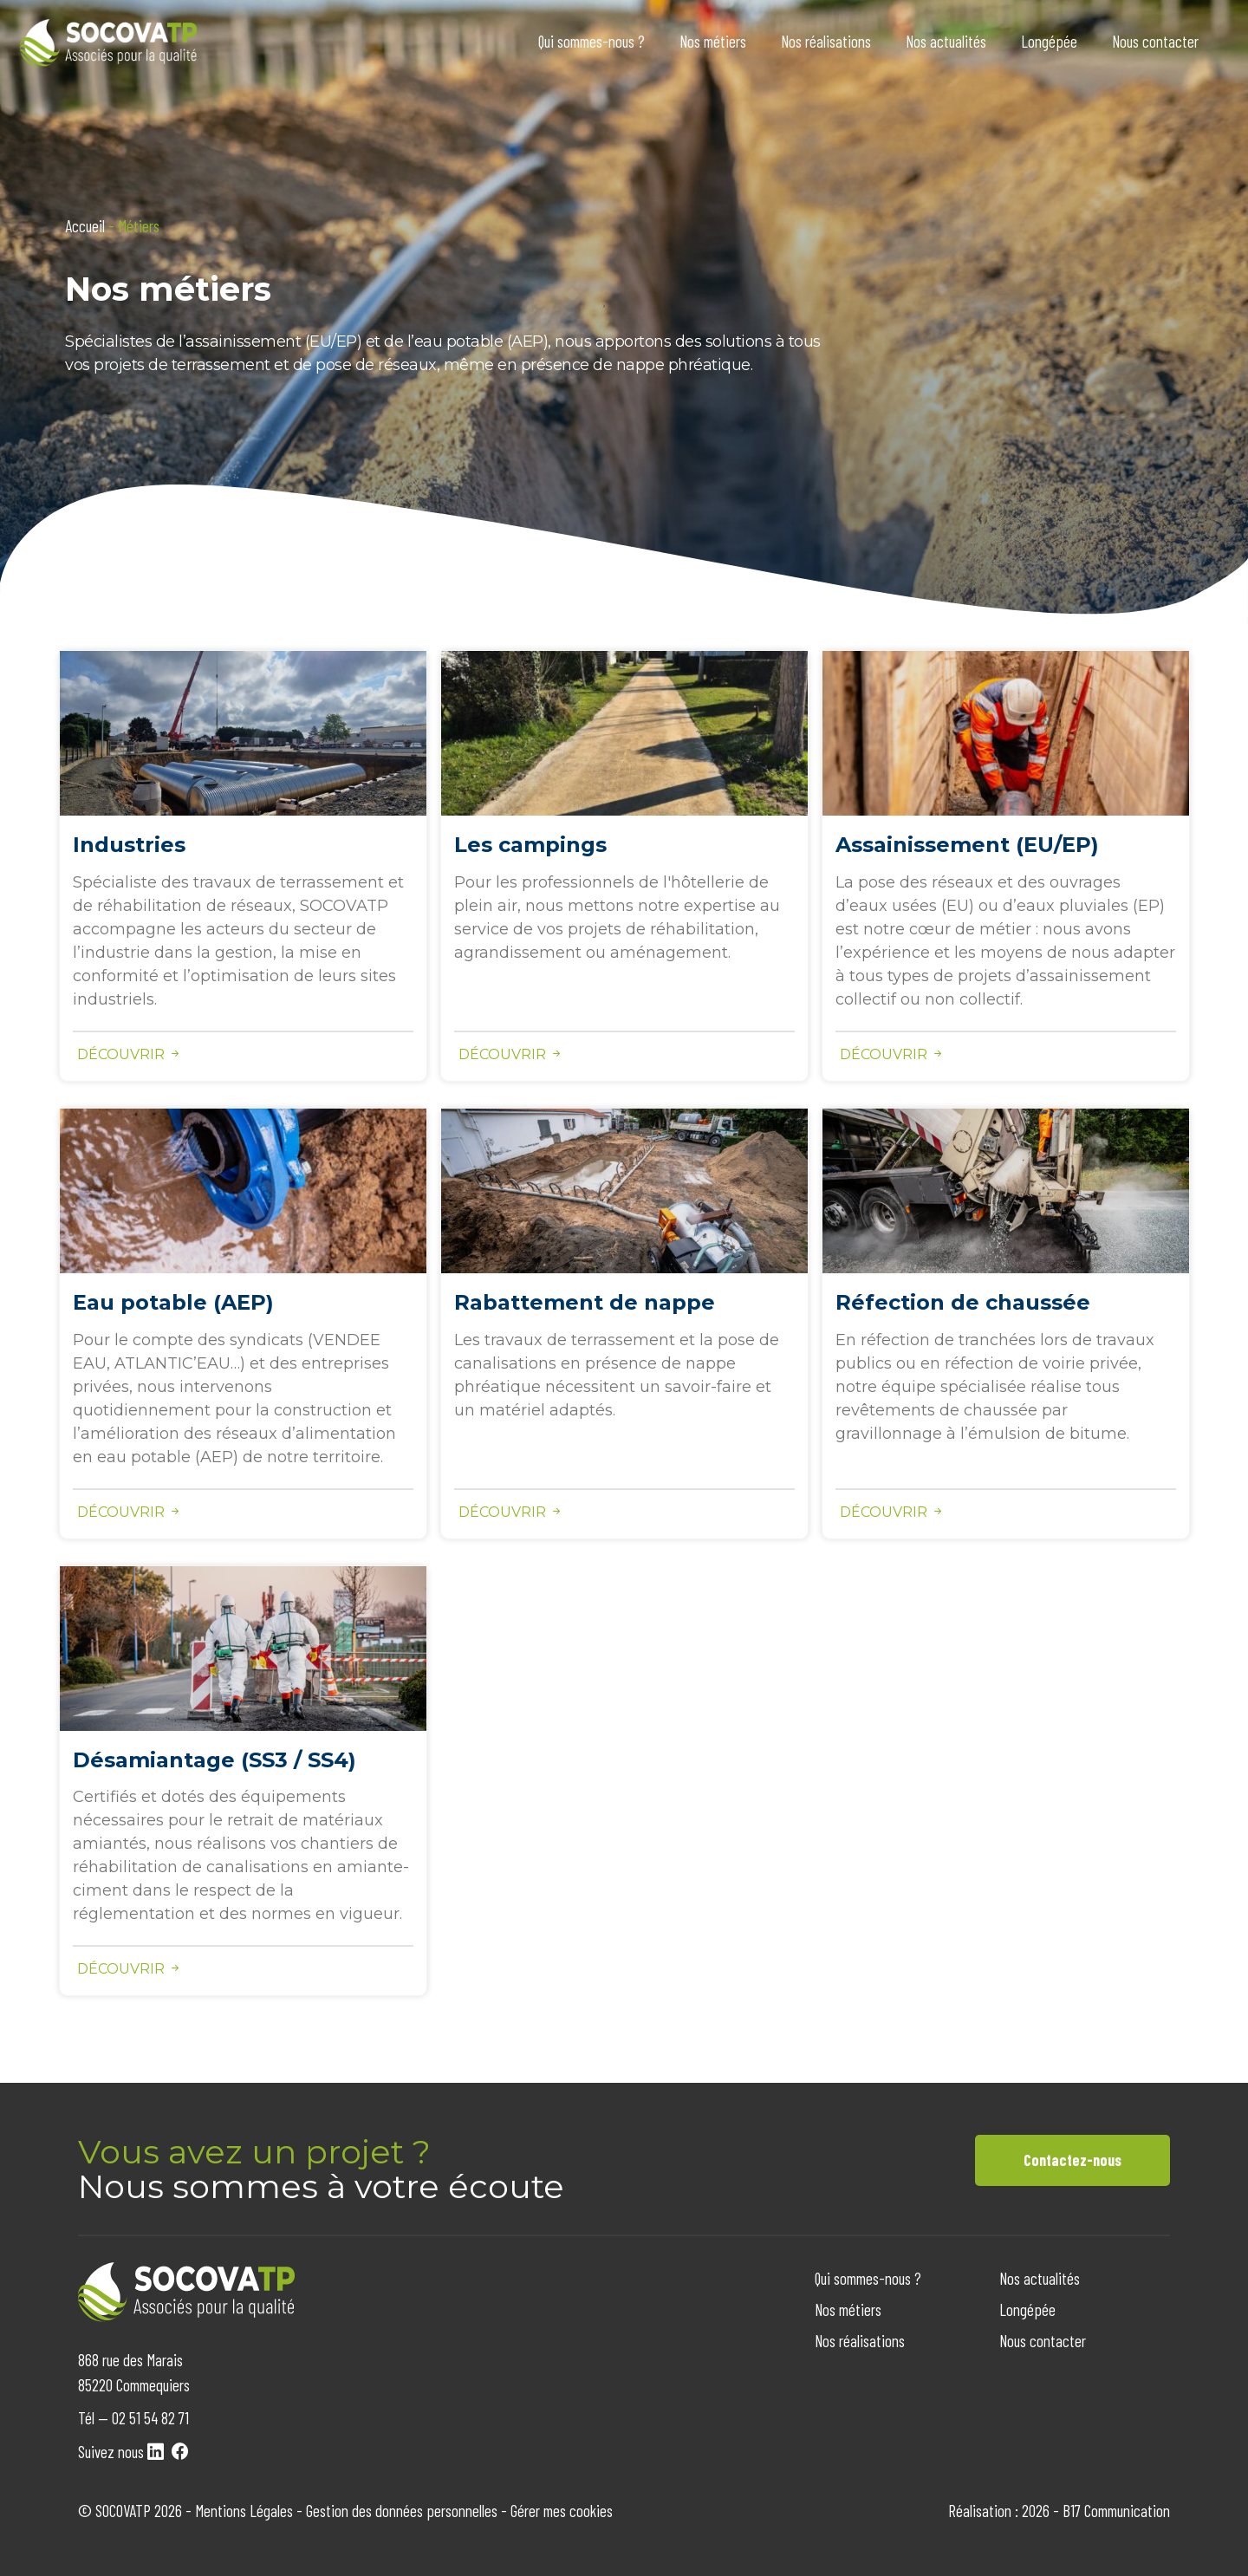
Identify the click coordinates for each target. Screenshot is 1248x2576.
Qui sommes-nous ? (591, 41)
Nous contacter (1155, 41)
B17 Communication (1116, 2511)
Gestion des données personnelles (401, 2511)
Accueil (85, 226)
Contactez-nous (1072, 2159)
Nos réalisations (826, 41)
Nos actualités (946, 41)
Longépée (1049, 41)
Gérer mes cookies (561, 2511)
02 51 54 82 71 (150, 2418)
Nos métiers (712, 41)
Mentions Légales (244, 2511)
